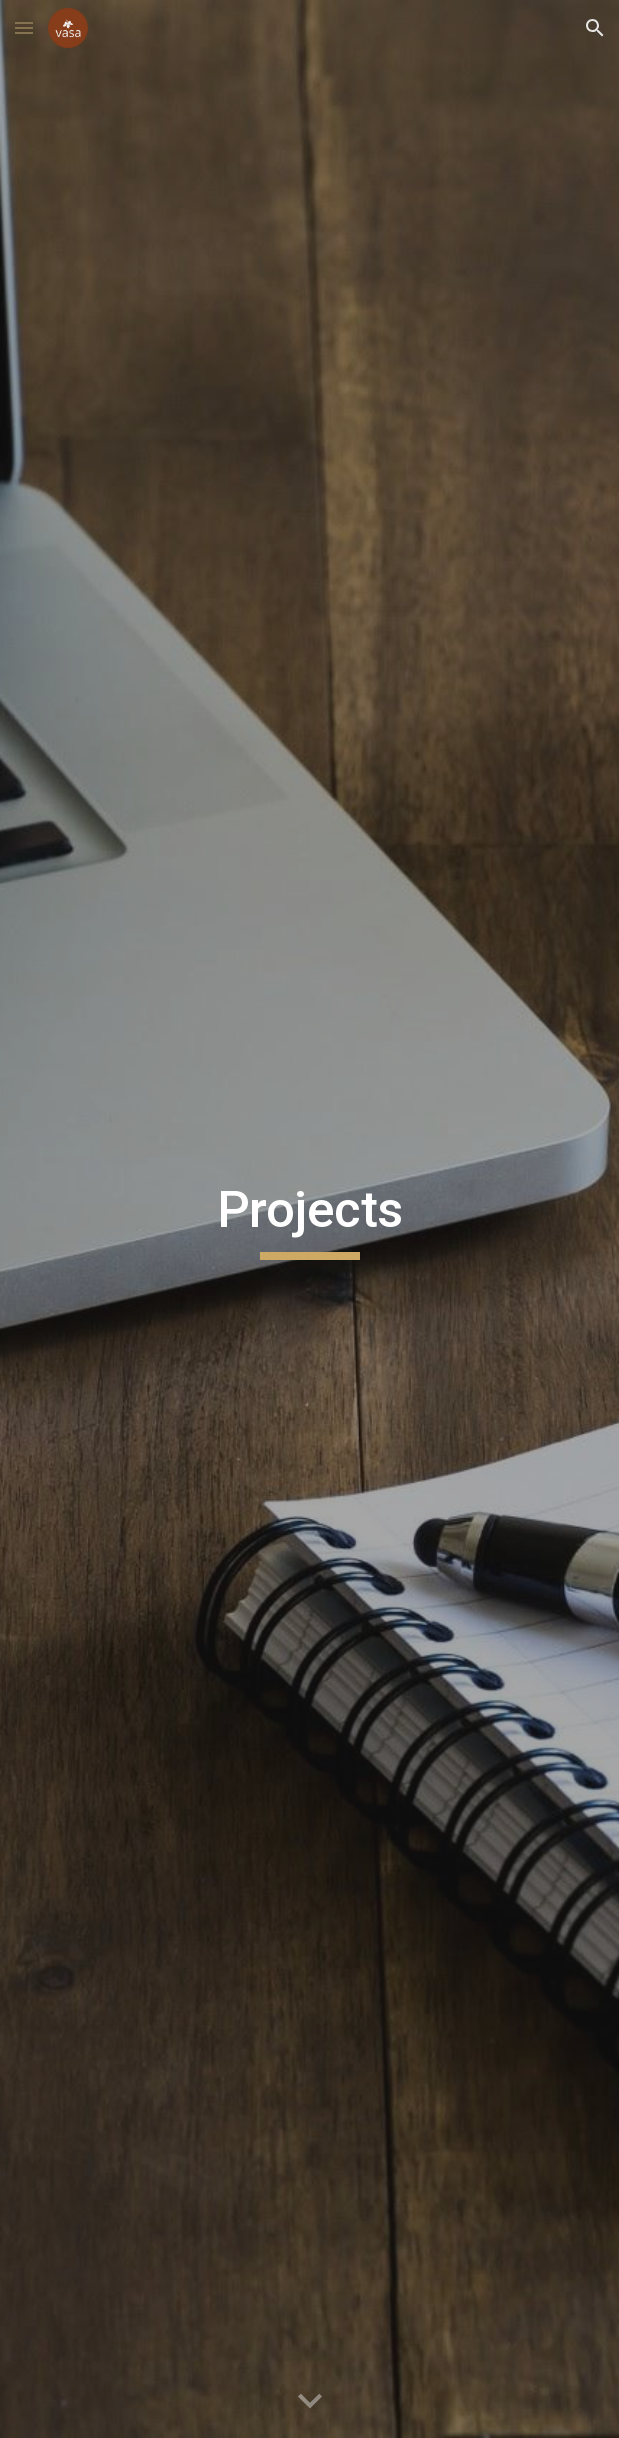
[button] (24, 27)
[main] (309, 1219)
